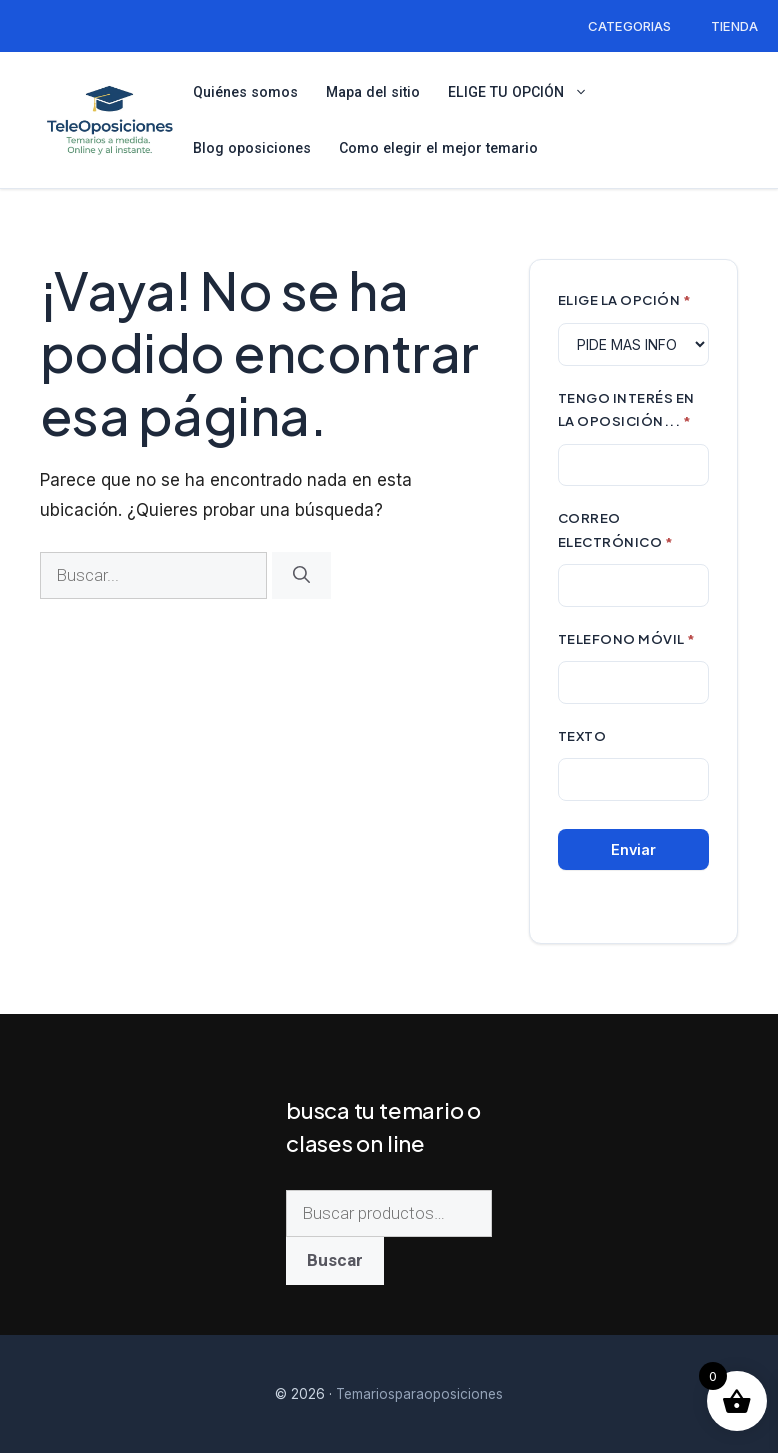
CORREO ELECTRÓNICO (616, 529)
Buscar (335, 1260)
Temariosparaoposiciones (419, 1394)
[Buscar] (301, 576)
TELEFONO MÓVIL (627, 638)
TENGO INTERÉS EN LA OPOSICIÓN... (626, 409)
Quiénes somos (245, 92)
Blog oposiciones (252, 148)
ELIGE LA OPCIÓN (625, 299)
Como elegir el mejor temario (438, 148)
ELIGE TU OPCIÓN (526, 92)
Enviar (633, 849)
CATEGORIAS (629, 26)
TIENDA (734, 26)
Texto (582, 735)
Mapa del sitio (373, 92)
